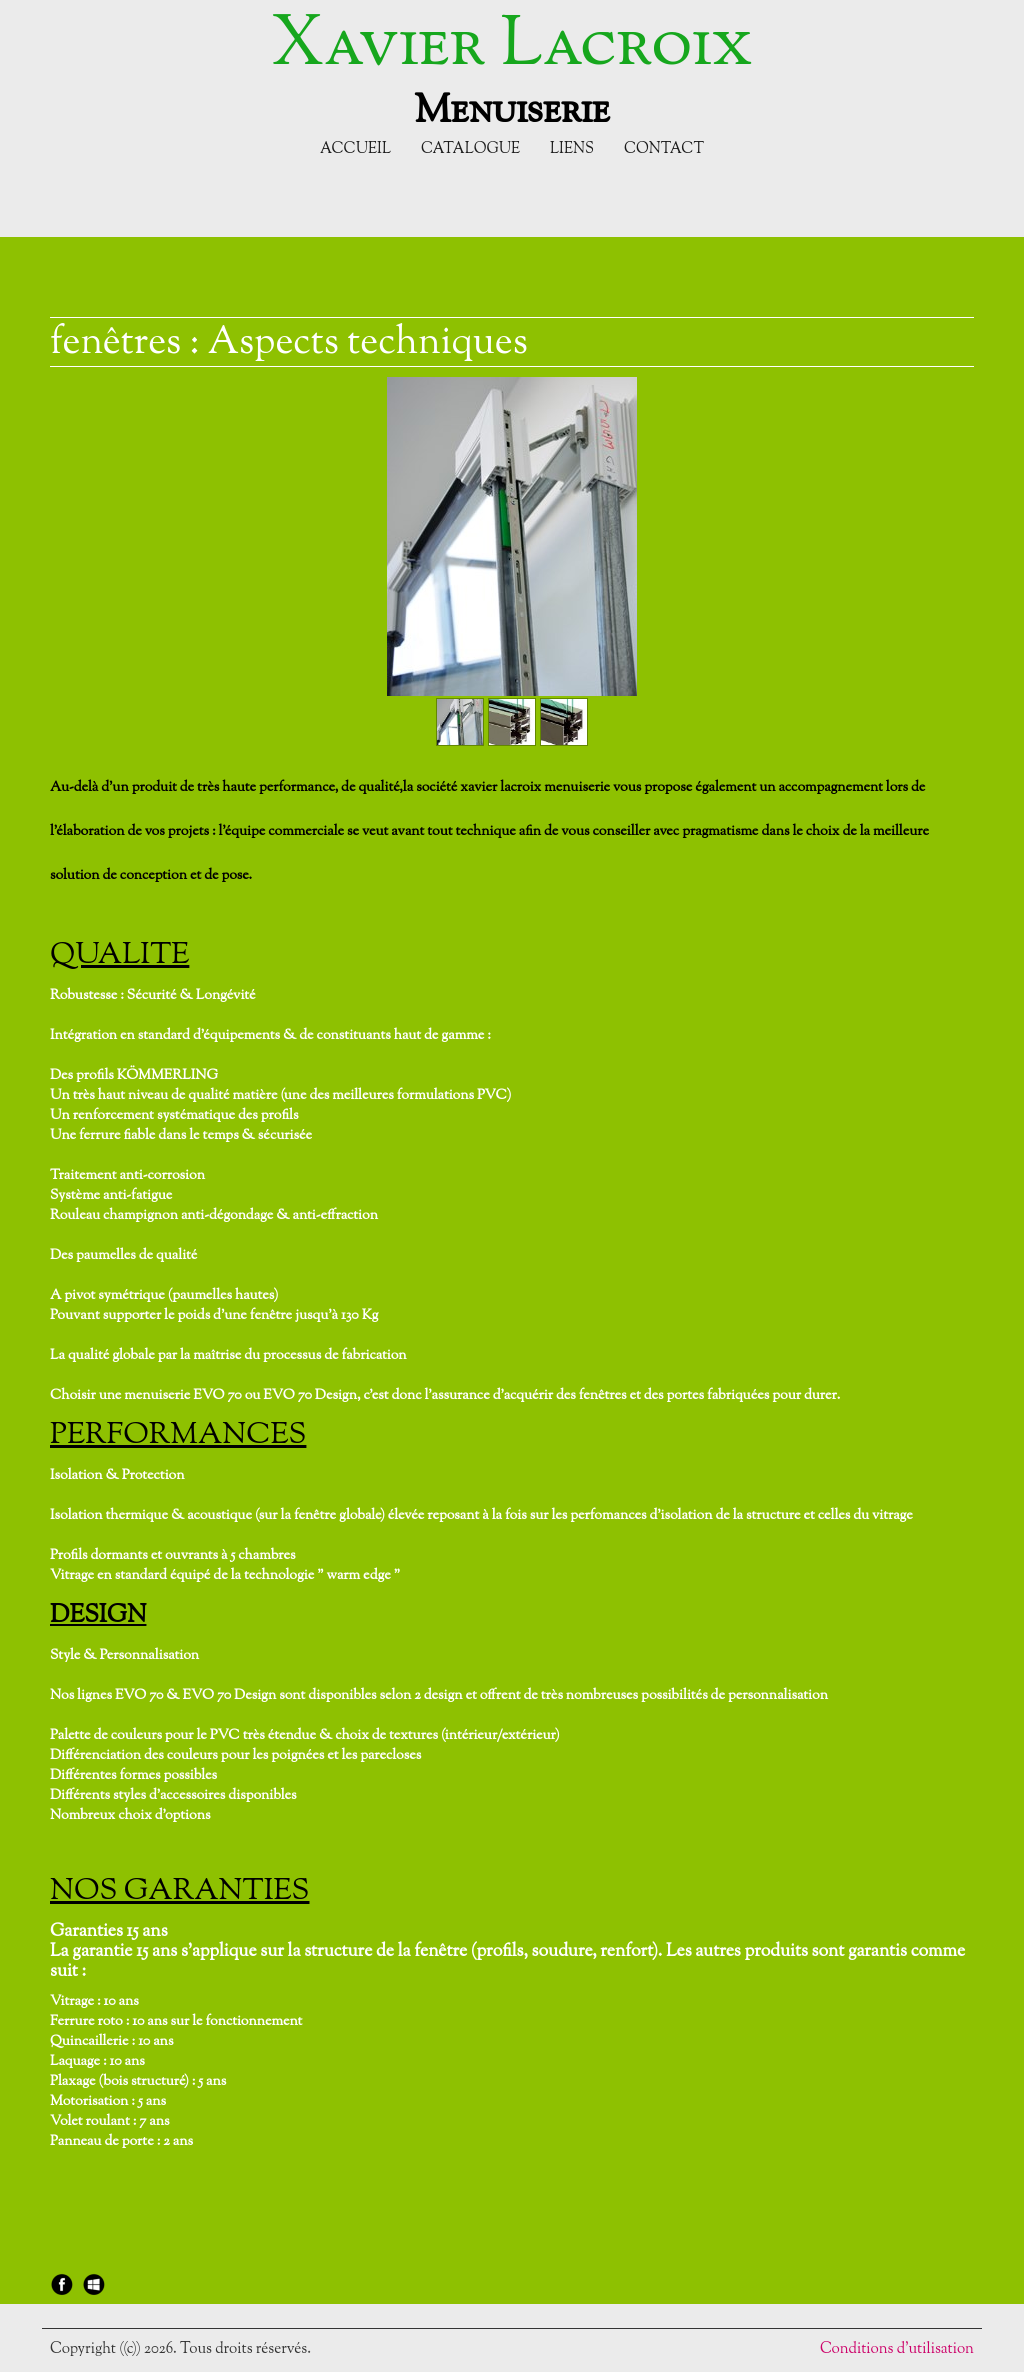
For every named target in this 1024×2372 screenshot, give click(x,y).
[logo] (511, 68)
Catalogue (470, 149)
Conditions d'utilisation (897, 2349)
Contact (664, 149)
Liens (572, 149)
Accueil (355, 149)
